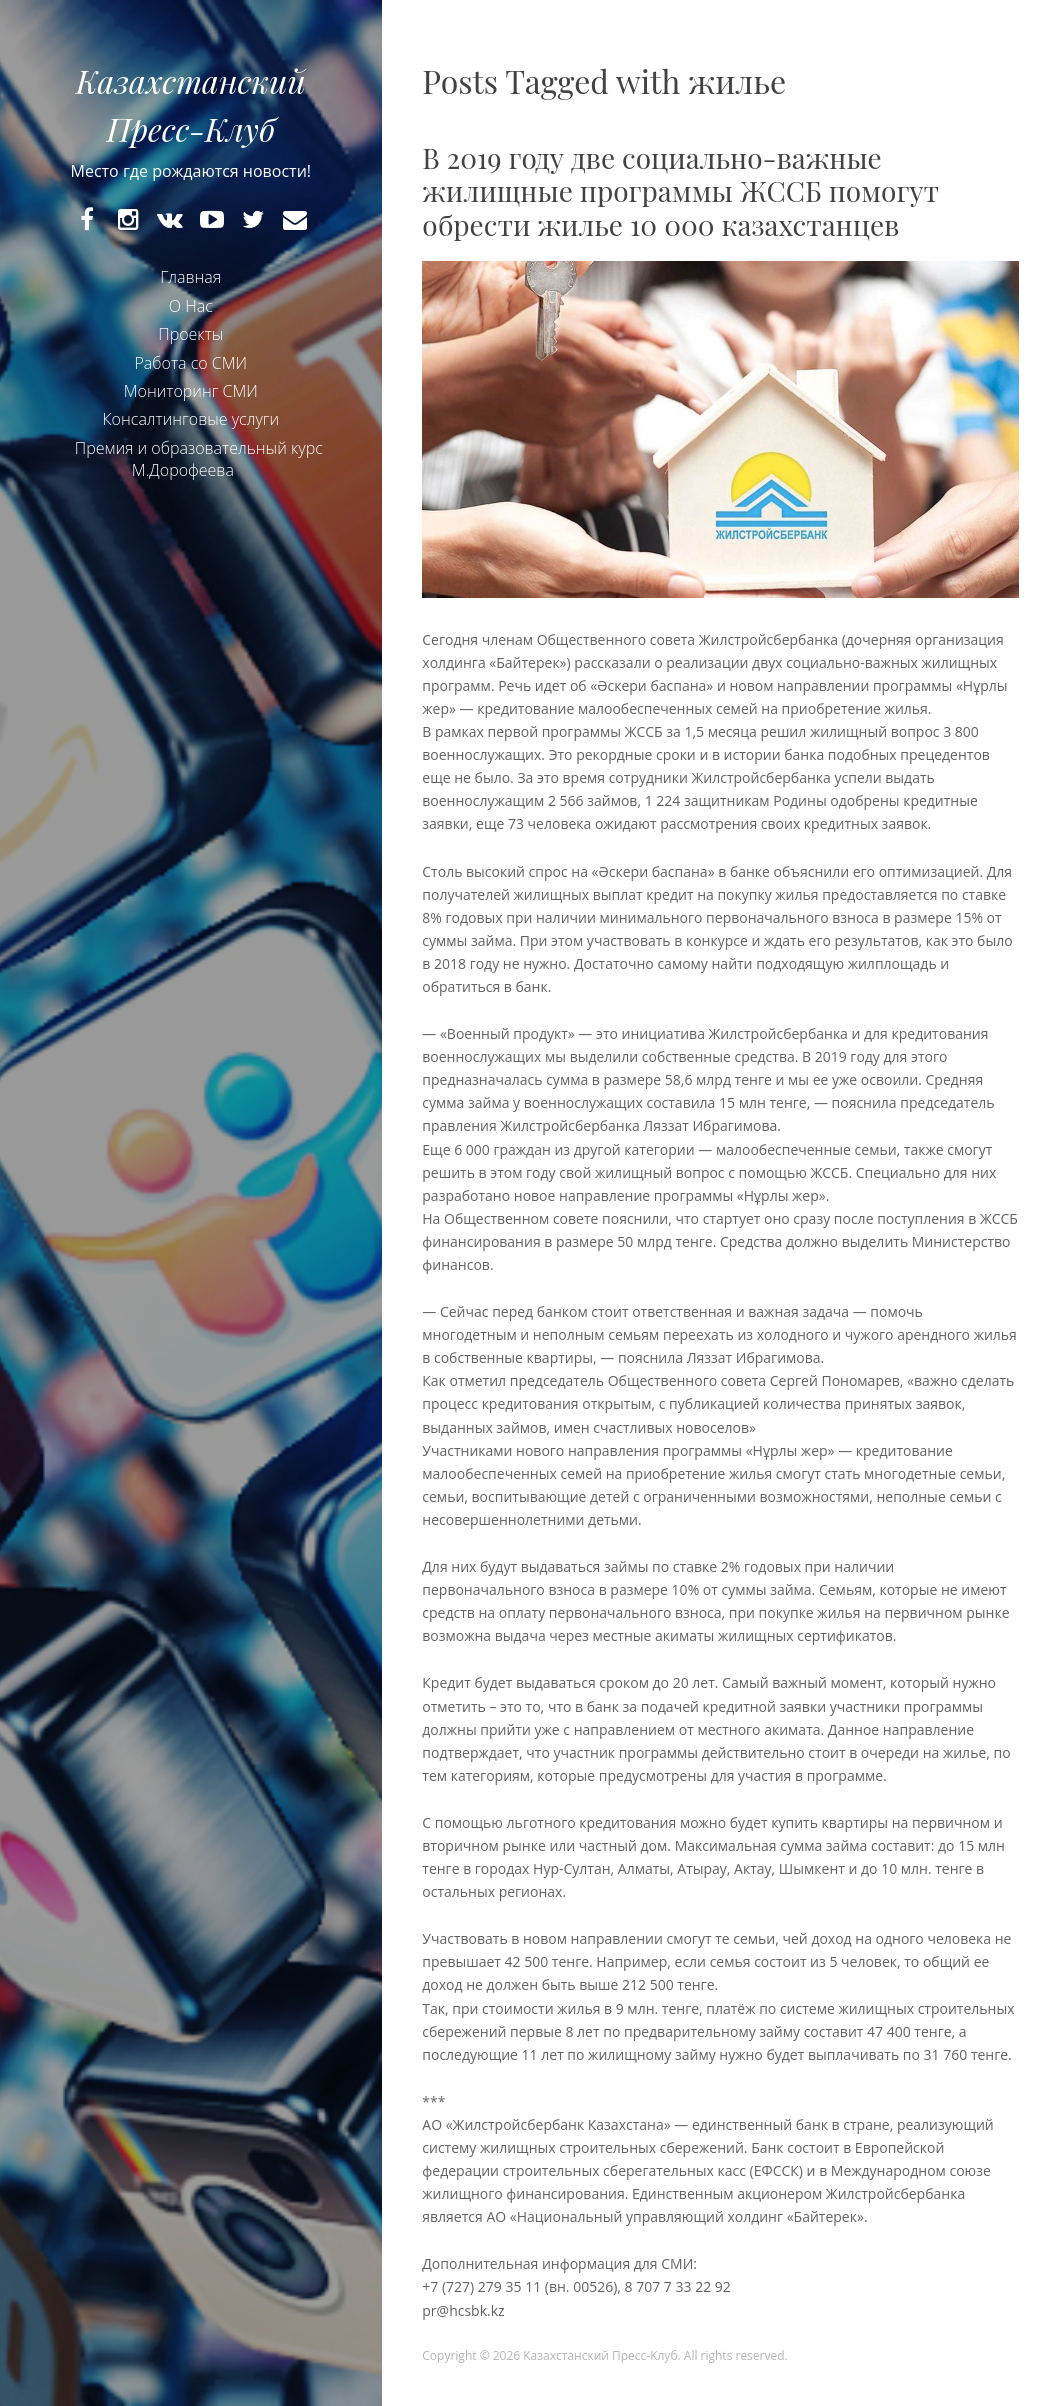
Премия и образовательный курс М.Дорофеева (199, 459)
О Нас (191, 306)
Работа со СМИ (190, 363)
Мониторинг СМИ (191, 391)
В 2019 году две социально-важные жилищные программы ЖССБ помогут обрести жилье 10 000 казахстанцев (680, 191)
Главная (190, 277)
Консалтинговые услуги (190, 419)
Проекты (190, 334)
